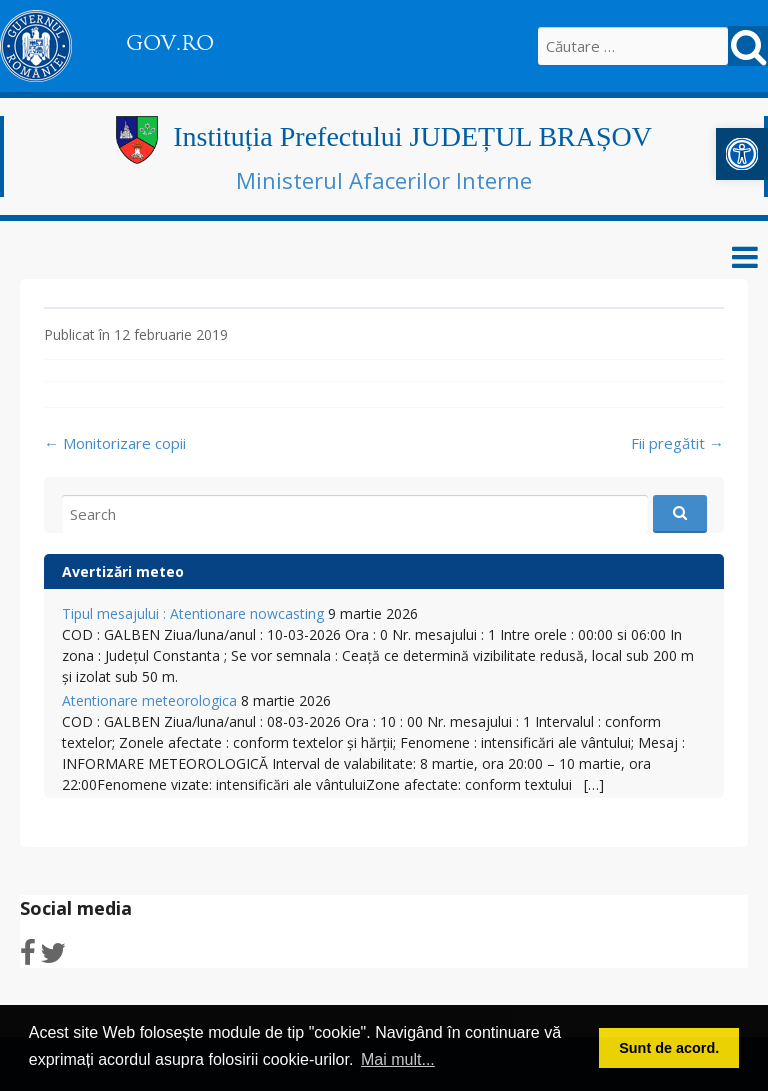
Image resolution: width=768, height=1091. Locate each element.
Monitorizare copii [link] (115, 443)
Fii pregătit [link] (677, 443)
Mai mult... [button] (398, 1059)
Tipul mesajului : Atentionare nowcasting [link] (193, 613)
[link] (742, 154)
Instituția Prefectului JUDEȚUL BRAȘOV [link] (412, 136)
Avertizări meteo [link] (123, 571)
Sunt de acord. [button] (669, 1048)
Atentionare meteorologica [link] (149, 700)
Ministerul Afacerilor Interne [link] (384, 180)
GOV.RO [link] (170, 43)
